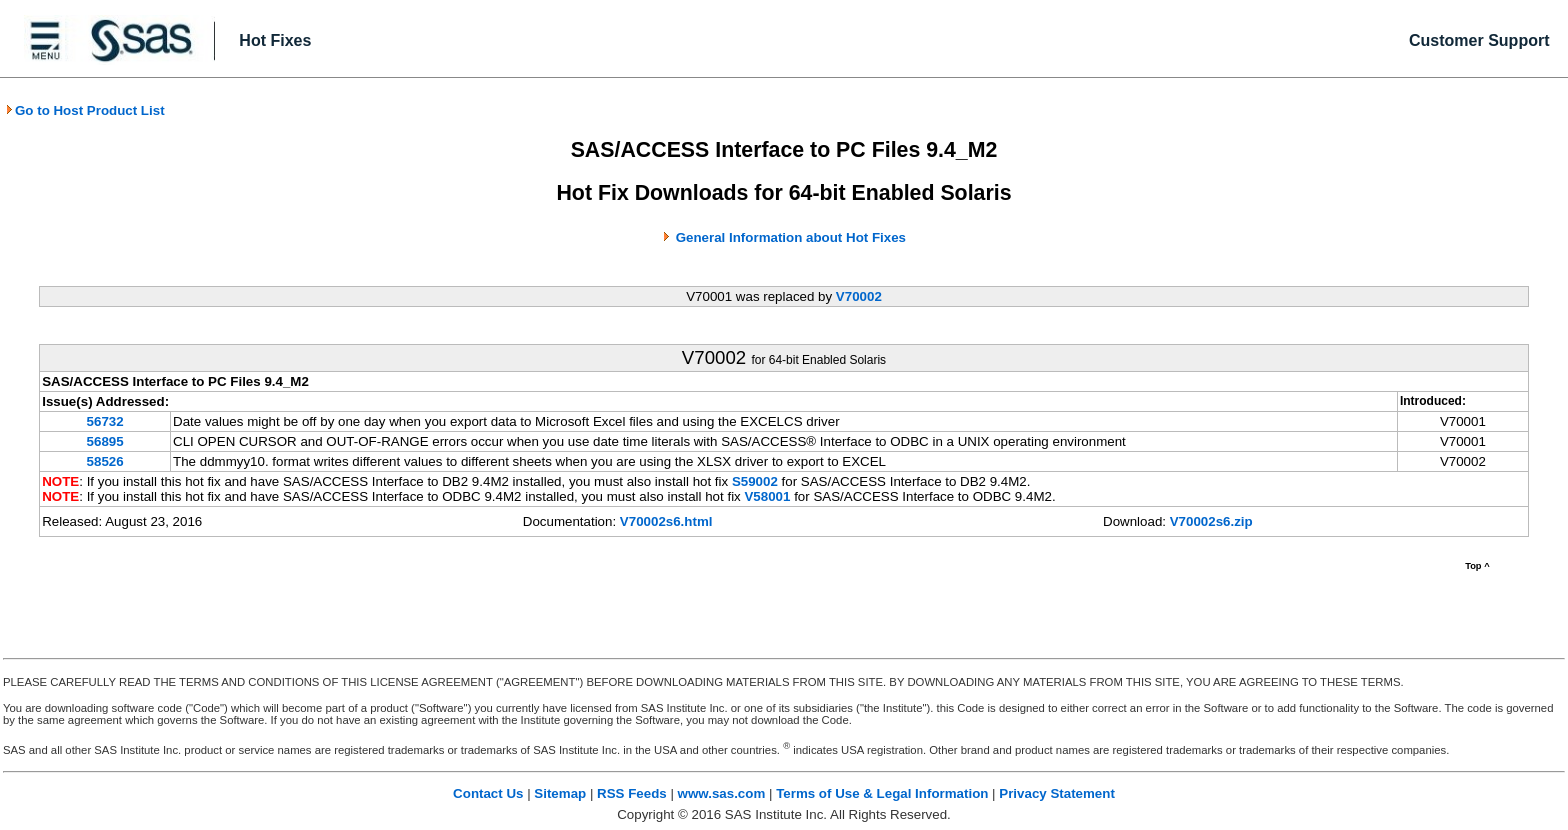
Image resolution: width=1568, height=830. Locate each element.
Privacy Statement (1057, 793)
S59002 (755, 481)
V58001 (767, 496)
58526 (105, 461)
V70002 (859, 296)
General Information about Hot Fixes (791, 237)
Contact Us (488, 793)
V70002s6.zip (1211, 521)
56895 (105, 441)
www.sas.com (722, 793)
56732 (105, 421)
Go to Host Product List (85, 110)
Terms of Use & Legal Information (882, 793)
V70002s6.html (666, 521)
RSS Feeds (632, 793)
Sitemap (560, 793)
